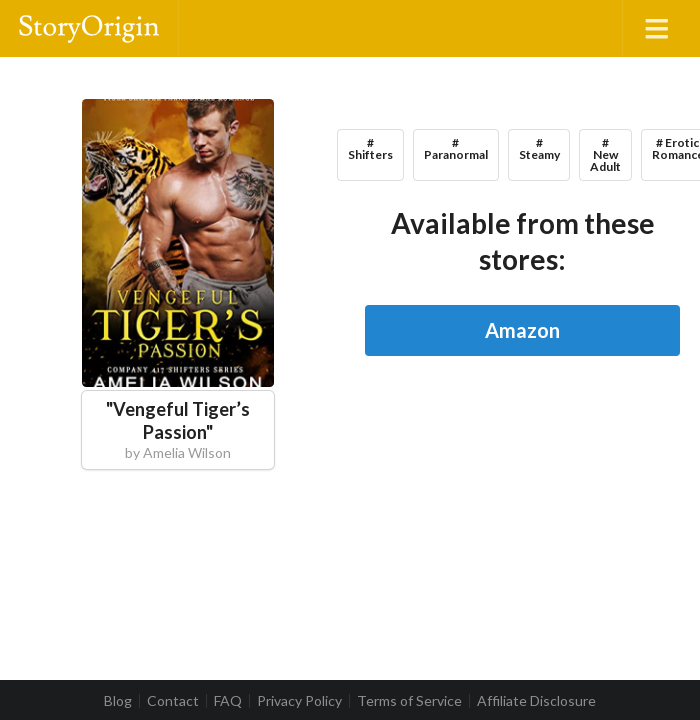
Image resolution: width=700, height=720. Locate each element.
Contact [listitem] (173, 701)
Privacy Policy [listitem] (299, 701)
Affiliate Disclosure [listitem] (536, 701)
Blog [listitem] (118, 701)
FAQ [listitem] (228, 701)
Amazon (522, 330)
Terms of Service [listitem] (409, 701)
